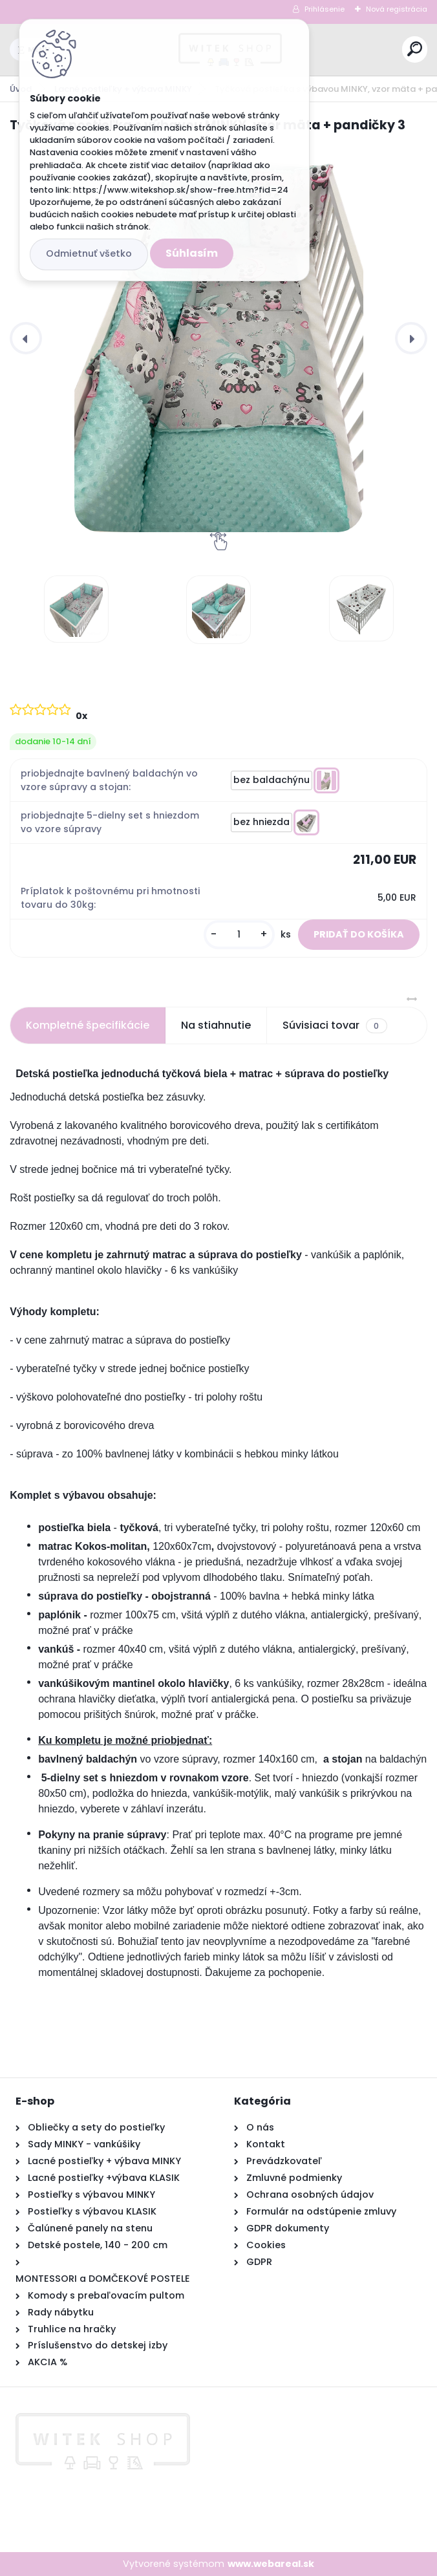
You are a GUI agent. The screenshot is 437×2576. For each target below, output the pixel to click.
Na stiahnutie (216, 1025)
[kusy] (239, 934)
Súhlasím (191, 253)
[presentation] (26, 338)
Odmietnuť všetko (89, 253)
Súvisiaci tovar (334, 1025)
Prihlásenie (324, 9)
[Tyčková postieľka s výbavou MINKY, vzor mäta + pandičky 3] (218, 338)
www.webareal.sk (271, 2563)
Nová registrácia (396, 9)
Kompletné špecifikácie (87, 1025)
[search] (414, 48)
